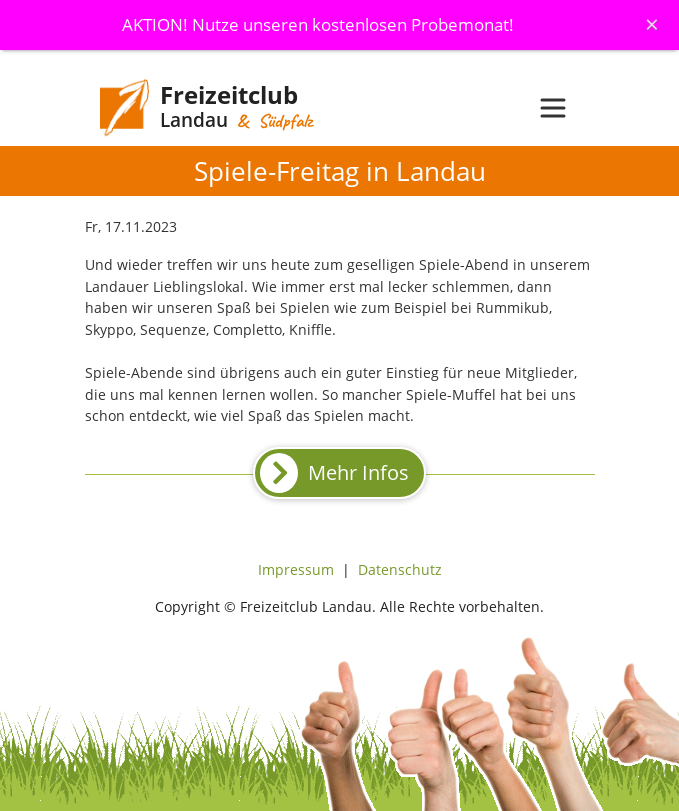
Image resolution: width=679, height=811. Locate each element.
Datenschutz (400, 569)
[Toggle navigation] (553, 108)
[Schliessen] (652, 24)
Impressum (296, 569)
